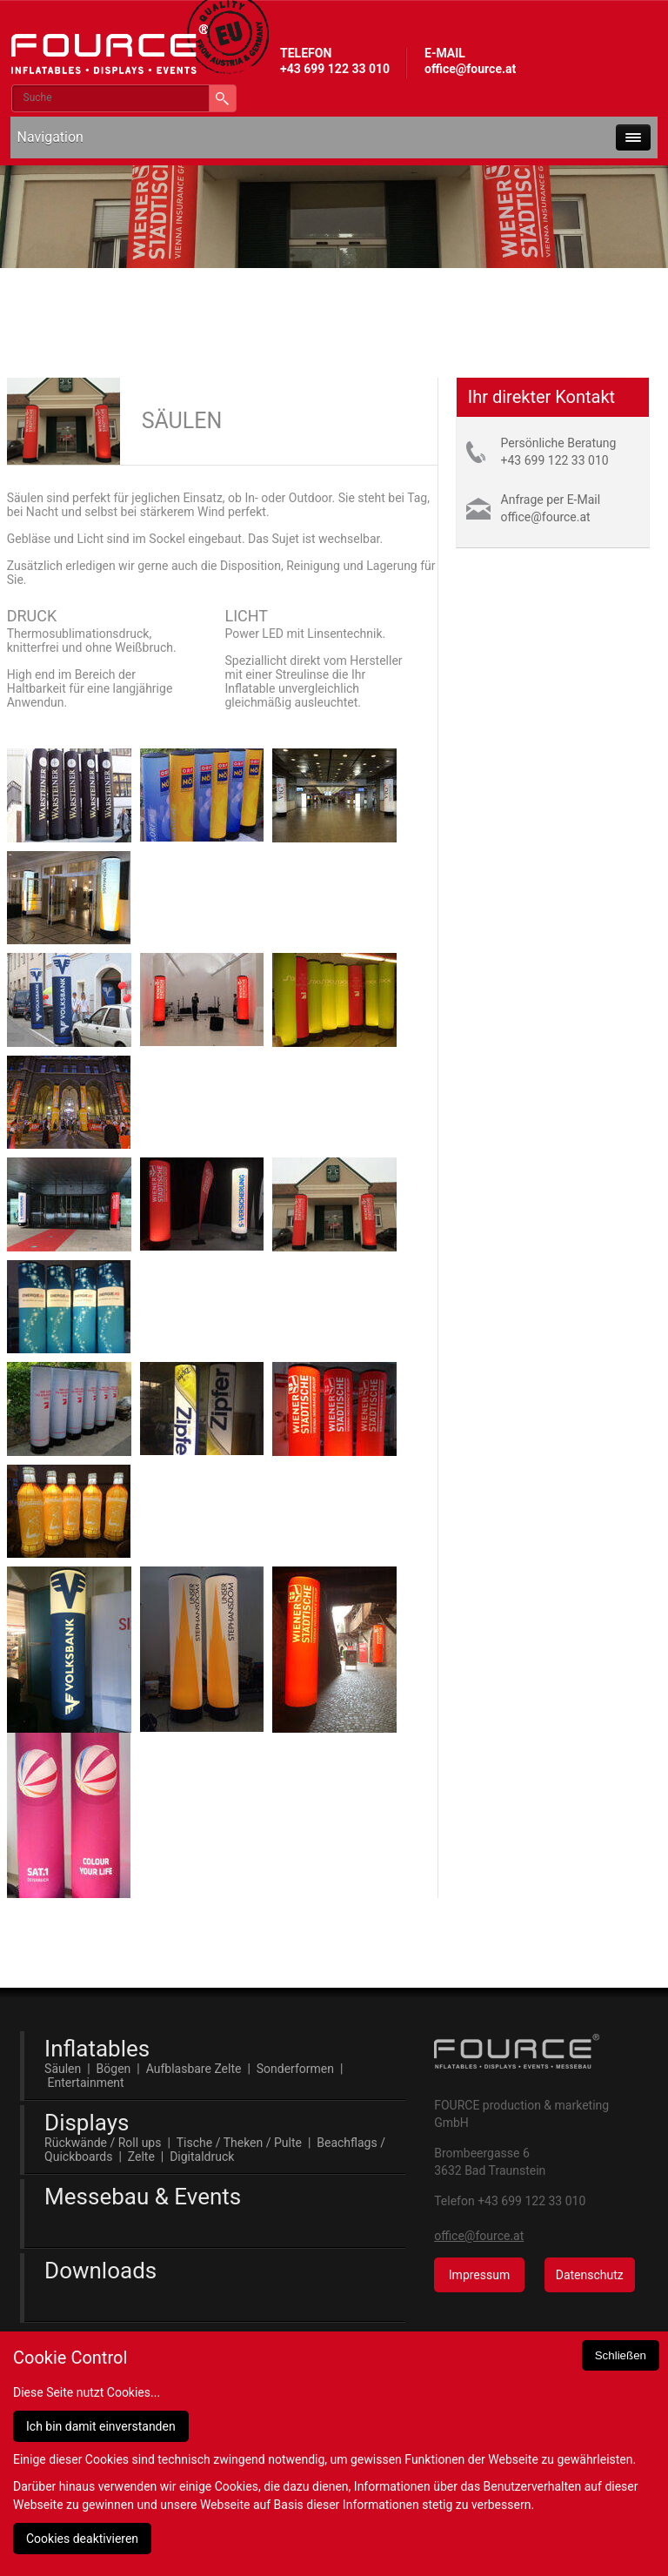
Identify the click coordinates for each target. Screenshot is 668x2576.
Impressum (479, 2275)
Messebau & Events (142, 2197)
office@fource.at (470, 69)
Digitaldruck (202, 2156)
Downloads (100, 2270)
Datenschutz (590, 2275)
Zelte (141, 2156)
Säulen (62, 2069)
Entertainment (86, 2083)
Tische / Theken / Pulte (239, 2143)
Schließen (620, 2355)
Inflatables (97, 2049)
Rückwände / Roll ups (102, 2143)
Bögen (114, 2069)
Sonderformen (295, 2069)
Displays (86, 2123)
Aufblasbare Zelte (194, 2069)
